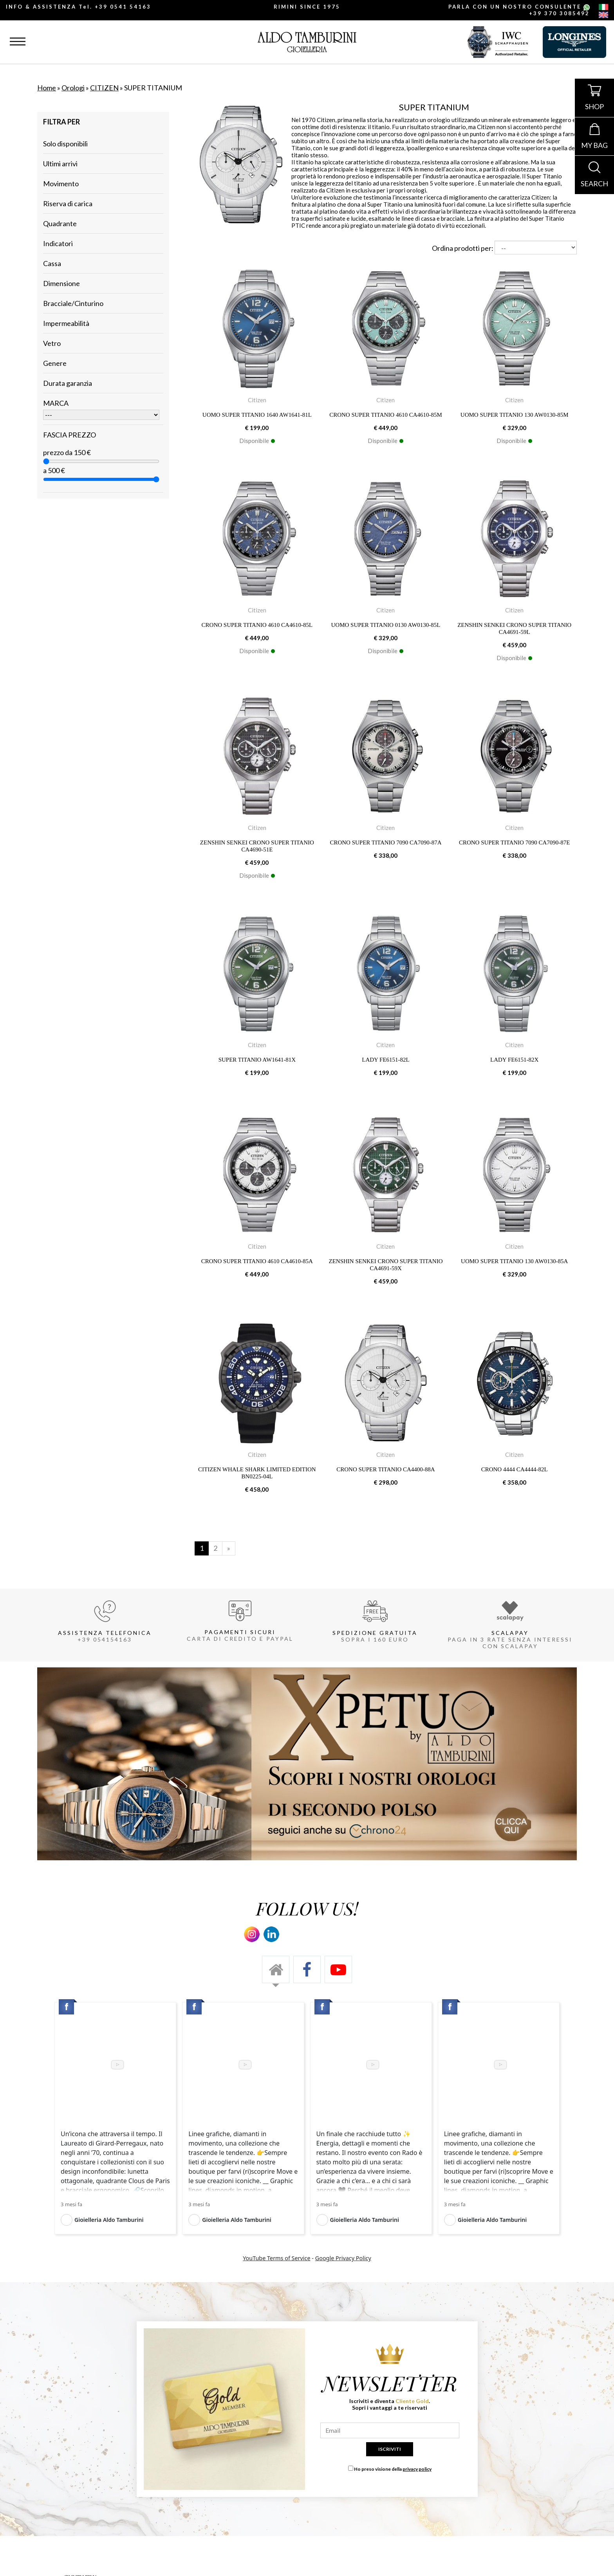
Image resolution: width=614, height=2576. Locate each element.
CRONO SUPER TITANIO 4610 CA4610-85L (257, 625)
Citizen (257, 399)
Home (46, 87)
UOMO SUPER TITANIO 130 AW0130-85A (514, 1261)
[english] (603, 15)
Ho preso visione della (393, 2469)
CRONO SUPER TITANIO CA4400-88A (385, 1469)
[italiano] (603, 7)
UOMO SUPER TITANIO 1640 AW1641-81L (257, 415)
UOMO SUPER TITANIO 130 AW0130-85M (514, 415)
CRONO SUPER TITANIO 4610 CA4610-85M (385, 415)
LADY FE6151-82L (386, 1060)
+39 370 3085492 (559, 13)
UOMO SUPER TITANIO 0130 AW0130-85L (385, 625)
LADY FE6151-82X (514, 1060)
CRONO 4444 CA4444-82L (514, 1469)
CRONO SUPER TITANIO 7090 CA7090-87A (385, 842)
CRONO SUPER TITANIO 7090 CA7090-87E (514, 842)
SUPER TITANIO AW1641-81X (257, 1060)
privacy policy (417, 2469)
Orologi (73, 87)
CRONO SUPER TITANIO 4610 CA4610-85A (257, 1261)
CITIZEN (104, 87)
